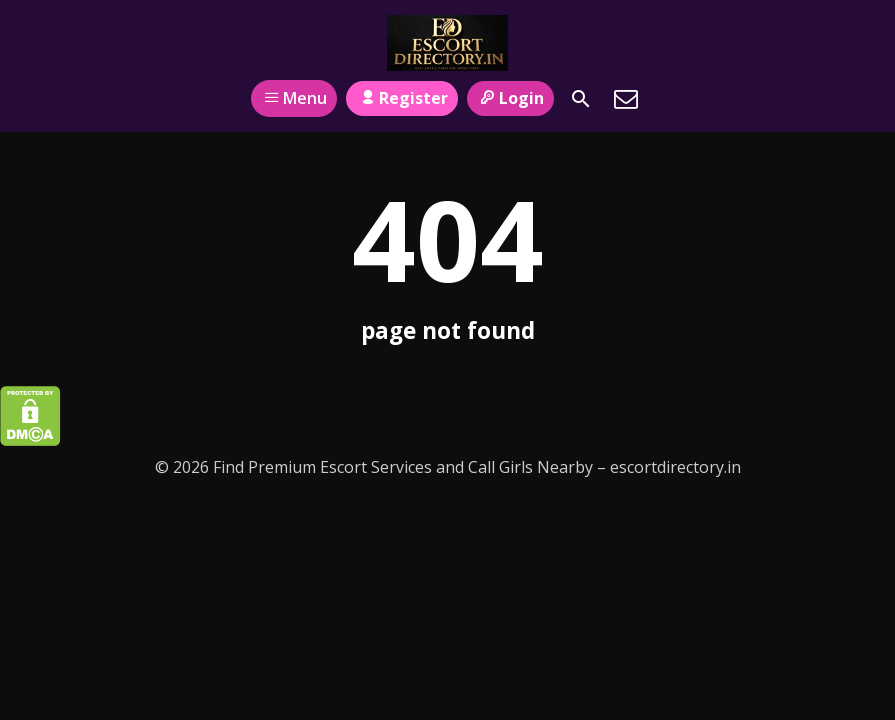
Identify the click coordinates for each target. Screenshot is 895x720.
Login (510, 98)
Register (401, 98)
